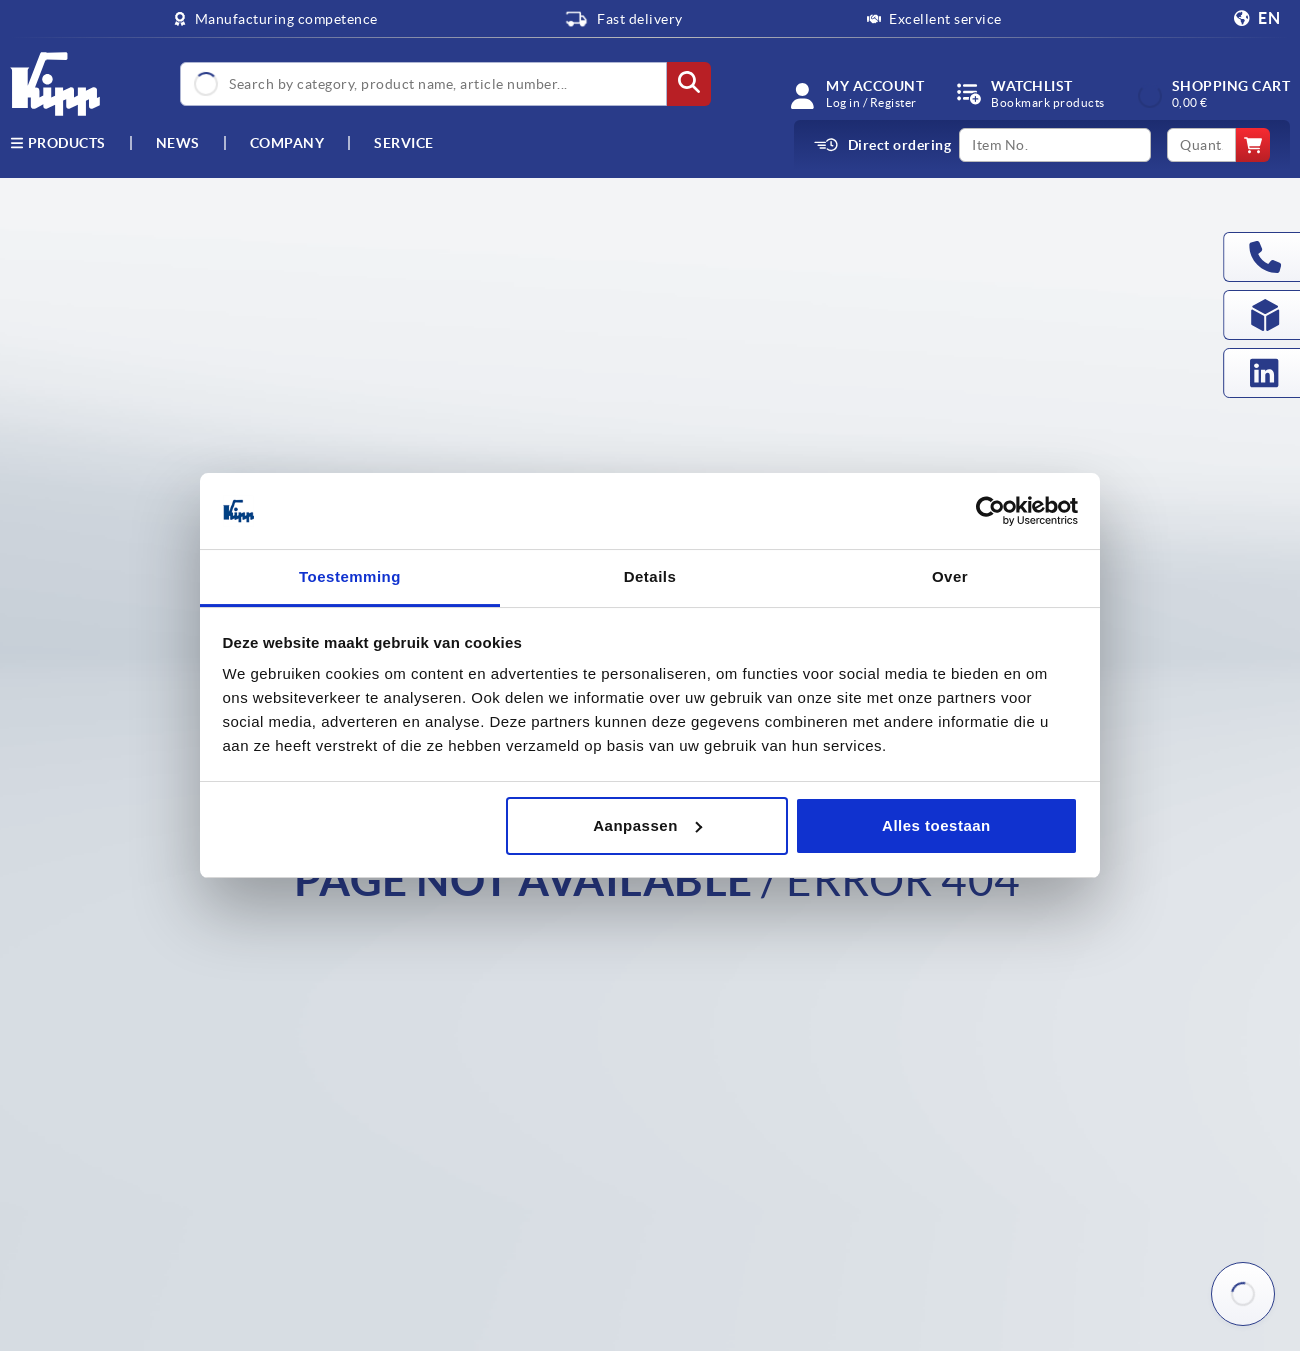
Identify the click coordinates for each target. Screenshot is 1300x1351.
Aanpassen (647, 825)
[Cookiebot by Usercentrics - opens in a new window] (990, 511)
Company (287, 143)
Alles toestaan (936, 825)
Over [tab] (950, 576)
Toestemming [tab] (350, 576)
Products (58, 143)
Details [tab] (650, 576)
